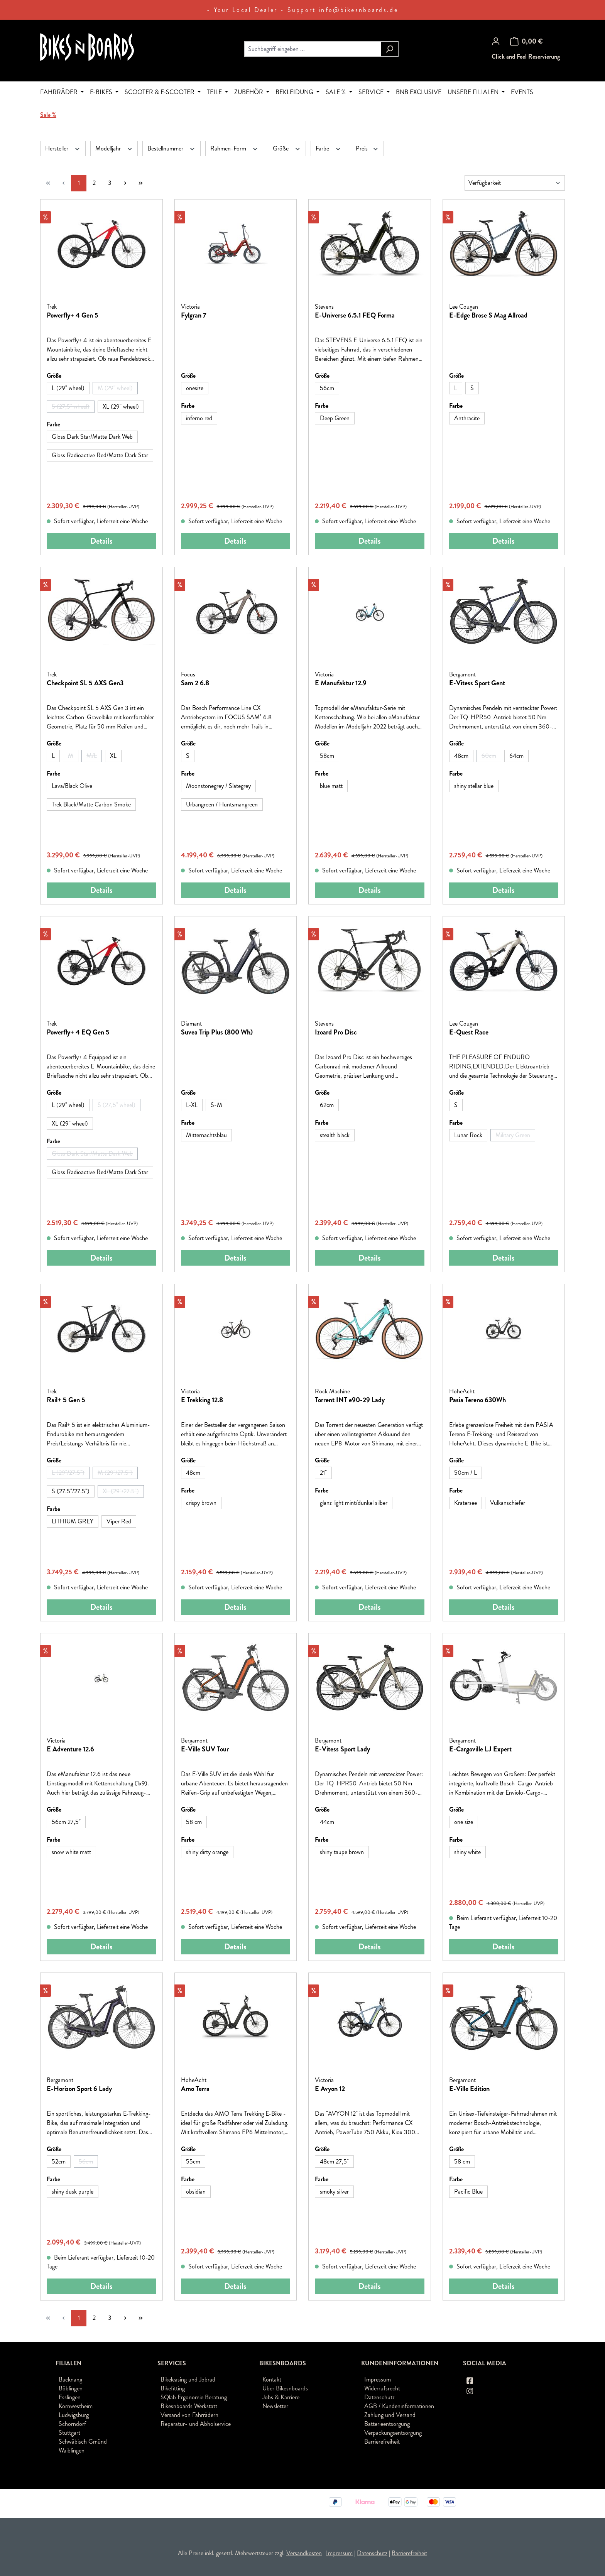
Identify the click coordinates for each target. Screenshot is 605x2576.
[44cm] (327, 1822)
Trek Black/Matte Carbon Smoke (91, 804)
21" (323, 1472)
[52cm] (59, 2161)
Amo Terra (195, 2089)
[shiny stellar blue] (474, 786)
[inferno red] (199, 418)
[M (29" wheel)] (115, 388)
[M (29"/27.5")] (115, 1473)
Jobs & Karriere (280, 2397)
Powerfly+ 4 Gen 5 (72, 315)
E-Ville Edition (469, 2089)
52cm (59, 2161)
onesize (194, 388)
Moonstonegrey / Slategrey (218, 785)
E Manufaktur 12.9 (341, 683)
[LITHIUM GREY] (72, 1521)
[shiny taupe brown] (342, 1852)
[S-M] (216, 1105)
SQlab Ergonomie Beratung (194, 2397)
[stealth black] (335, 1135)
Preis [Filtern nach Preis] (367, 148)
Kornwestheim (76, 2406)
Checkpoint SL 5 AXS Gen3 (85, 683)
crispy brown (201, 1502)
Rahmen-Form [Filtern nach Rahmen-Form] (234, 148)
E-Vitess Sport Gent (477, 683)
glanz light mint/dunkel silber (353, 1502)
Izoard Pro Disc (336, 1032)
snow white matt (71, 1851)
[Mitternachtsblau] (206, 1135)
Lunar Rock (468, 1135)
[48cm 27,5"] (334, 2161)
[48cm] (461, 756)
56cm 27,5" (66, 1821)
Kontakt (271, 2379)
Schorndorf (72, 2423)
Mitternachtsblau (206, 1135)
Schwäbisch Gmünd (83, 2441)
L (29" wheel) (68, 388)
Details (101, 541)
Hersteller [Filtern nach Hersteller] (63, 148)
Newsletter (275, 2406)
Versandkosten (304, 2553)
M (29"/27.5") (118, 1473)
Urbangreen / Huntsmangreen (222, 804)
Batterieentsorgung (387, 2423)
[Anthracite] (467, 418)
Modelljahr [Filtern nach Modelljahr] (114, 148)
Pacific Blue (468, 2191)
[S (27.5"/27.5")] (71, 1491)
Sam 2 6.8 (195, 683)
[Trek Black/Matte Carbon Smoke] (91, 804)
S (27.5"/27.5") (71, 1491)
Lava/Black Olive (72, 785)
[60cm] (489, 756)
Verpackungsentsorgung (393, 2432)
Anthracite (467, 418)
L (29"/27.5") (71, 1473)
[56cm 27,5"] (66, 1822)
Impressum (377, 2379)
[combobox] (312, 49)
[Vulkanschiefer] (507, 1503)
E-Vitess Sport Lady (342, 1749)
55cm (193, 2161)
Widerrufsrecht (382, 2388)
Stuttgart (69, 2432)
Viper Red (118, 1521)
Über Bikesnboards (285, 2388)
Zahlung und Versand (390, 2414)
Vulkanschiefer (507, 1502)
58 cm (194, 1821)
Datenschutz (379, 2397)
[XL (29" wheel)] (121, 407)
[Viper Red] (118, 1521)
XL (113, 755)
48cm (461, 755)
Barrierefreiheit (382, 2441)
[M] (70, 756)
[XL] (113, 756)
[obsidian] (196, 2192)
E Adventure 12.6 (70, 1749)
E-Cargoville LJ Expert (480, 1749)
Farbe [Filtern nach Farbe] (328, 148)
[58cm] (327, 756)
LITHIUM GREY (72, 1521)
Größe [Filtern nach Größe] (287, 148)
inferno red (199, 418)
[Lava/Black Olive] (72, 786)
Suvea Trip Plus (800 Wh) (217, 1032)
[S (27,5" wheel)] (71, 407)
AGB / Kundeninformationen (399, 2406)
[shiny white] (467, 1852)
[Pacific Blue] (468, 2192)
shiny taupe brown (342, 1851)
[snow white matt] (71, 1852)
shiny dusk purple (72, 2191)
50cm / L (465, 1472)
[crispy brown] (201, 1503)
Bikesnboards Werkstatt (189, 2406)
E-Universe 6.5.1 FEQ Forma (355, 315)
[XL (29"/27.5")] (121, 1491)
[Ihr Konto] (496, 41)
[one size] (463, 1822)
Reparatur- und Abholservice (196, 2423)
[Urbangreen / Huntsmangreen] (222, 804)
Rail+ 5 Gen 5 (66, 1400)
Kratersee (465, 1502)
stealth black (335, 1135)
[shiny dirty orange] (207, 1852)
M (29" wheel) (118, 389)
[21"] (323, 1473)
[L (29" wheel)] (68, 388)
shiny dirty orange (207, 1851)
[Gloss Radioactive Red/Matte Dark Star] (100, 455)
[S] (472, 388)
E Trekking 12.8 (202, 1400)
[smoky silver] (334, 2192)
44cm (327, 1821)
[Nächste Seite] (125, 183)
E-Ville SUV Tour (205, 1749)
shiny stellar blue (473, 785)
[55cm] (193, 2161)
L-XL (192, 1104)
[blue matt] (331, 786)
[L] (455, 388)
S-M (216, 1104)
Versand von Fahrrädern (189, 2414)
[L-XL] (192, 1105)
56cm (327, 388)
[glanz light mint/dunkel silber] (353, 1503)
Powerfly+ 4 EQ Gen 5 (78, 1032)
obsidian (196, 2191)
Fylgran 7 (193, 315)
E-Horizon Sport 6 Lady (79, 2089)
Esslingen (70, 2397)
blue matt (331, 785)
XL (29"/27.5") (123, 1492)
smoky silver (334, 2191)
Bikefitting (173, 2388)
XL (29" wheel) (121, 406)
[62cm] (327, 1105)
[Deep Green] (335, 418)
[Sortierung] (515, 183)
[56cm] (327, 388)
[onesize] (194, 388)
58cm (327, 755)
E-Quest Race (468, 1032)
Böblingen (71, 2388)
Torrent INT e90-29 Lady (350, 1400)
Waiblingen (71, 2450)
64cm (516, 755)
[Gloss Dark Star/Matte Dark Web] (92, 437)
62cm (327, 1104)
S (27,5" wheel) (73, 407)
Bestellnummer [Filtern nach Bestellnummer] (171, 148)
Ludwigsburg (74, 2414)
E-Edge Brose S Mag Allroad (488, 315)
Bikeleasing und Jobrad (188, 2379)
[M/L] (91, 756)
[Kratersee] (465, 1503)
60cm (491, 756)
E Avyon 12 (330, 2089)
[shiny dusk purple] (72, 2192)
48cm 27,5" (334, 2161)
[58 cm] (194, 1822)
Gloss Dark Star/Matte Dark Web (92, 436)
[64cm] (516, 756)
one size (463, 1821)
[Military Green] (512, 1135)
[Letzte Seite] (140, 183)
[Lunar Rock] (468, 1135)
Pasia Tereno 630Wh (477, 1400)
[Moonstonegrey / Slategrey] (218, 786)
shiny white (467, 1851)
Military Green (515, 1136)
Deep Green (335, 418)
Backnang (70, 2379)
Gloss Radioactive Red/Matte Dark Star (100, 455)
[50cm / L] (465, 1473)
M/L (94, 756)
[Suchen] (389, 49)
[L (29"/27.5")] (68, 1473)
